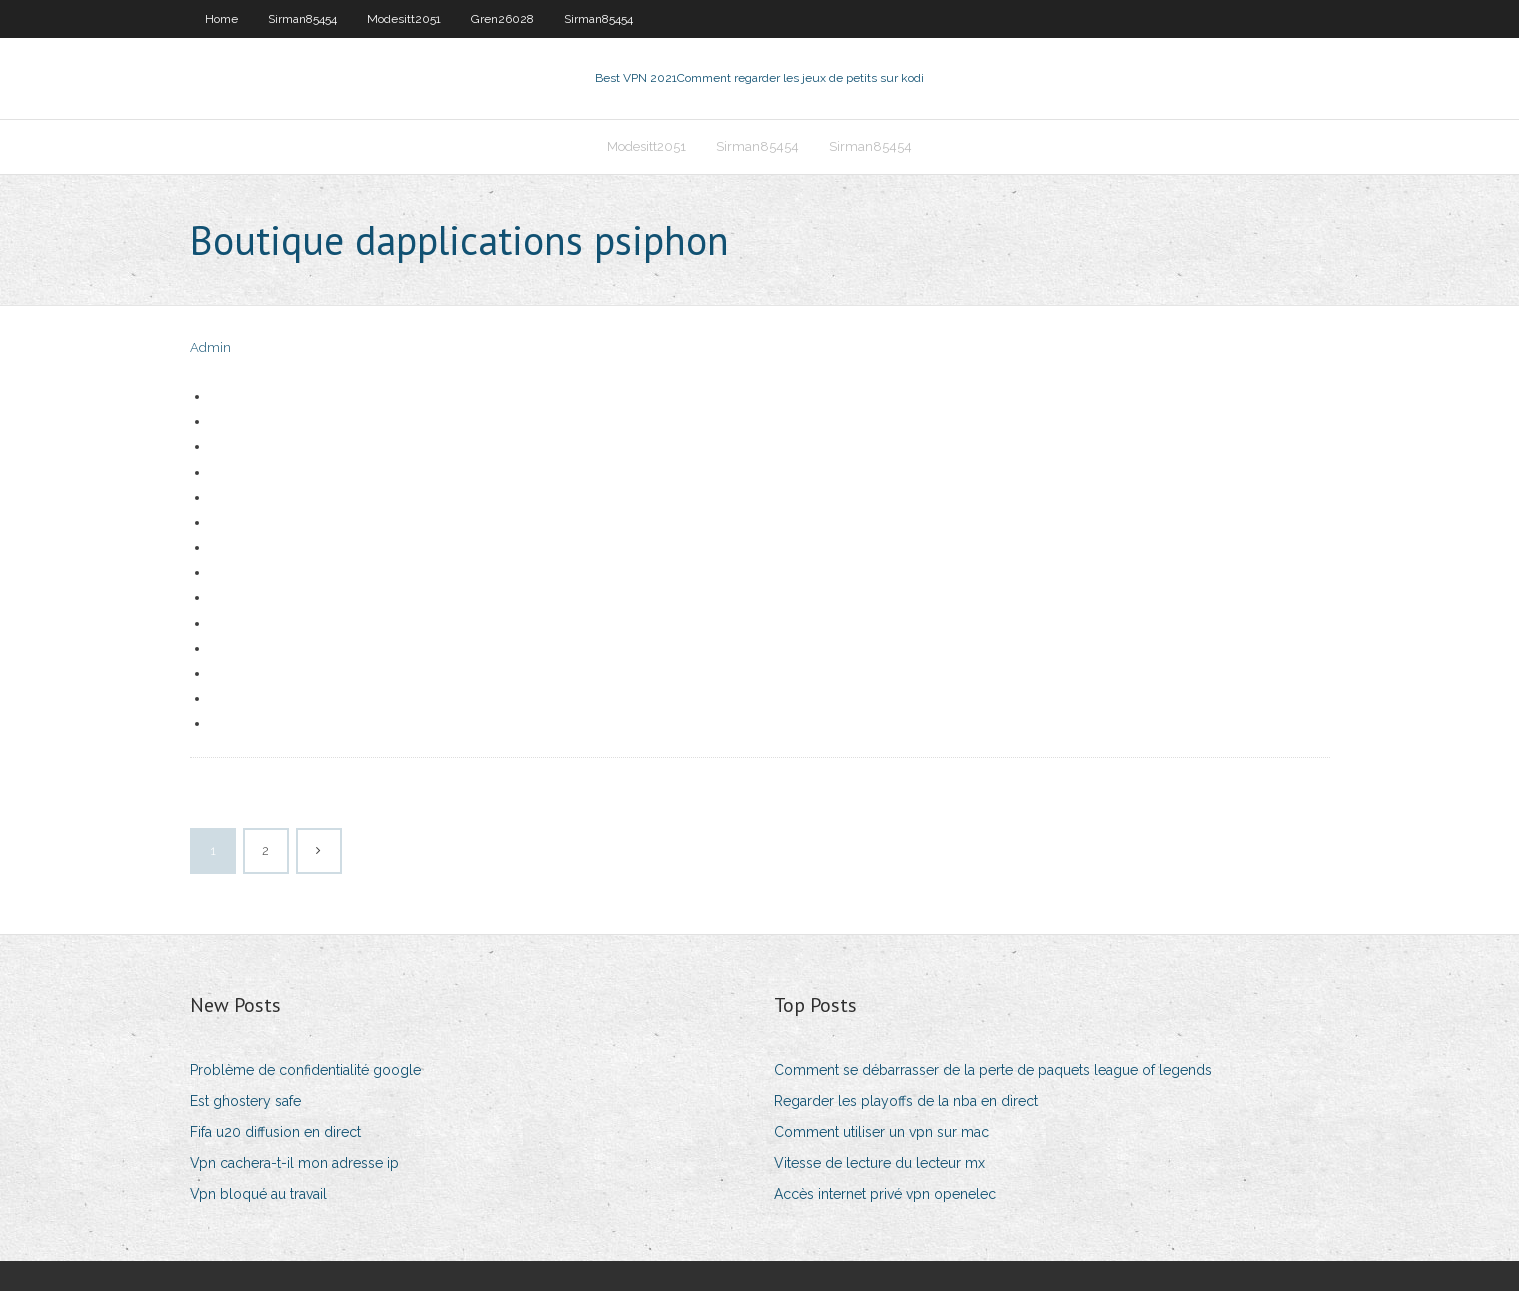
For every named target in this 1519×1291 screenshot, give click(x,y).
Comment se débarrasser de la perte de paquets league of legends (993, 1070)
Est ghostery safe (245, 1101)
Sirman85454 (302, 19)
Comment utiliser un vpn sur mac (881, 1132)
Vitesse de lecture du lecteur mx (879, 1163)
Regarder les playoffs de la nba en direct (906, 1101)
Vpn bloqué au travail (258, 1194)
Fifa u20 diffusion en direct (275, 1132)
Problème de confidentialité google (305, 1070)
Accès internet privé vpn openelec (885, 1194)
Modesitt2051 (404, 19)
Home (221, 19)
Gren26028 (502, 19)
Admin (210, 347)
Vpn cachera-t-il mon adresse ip (294, 1163)
